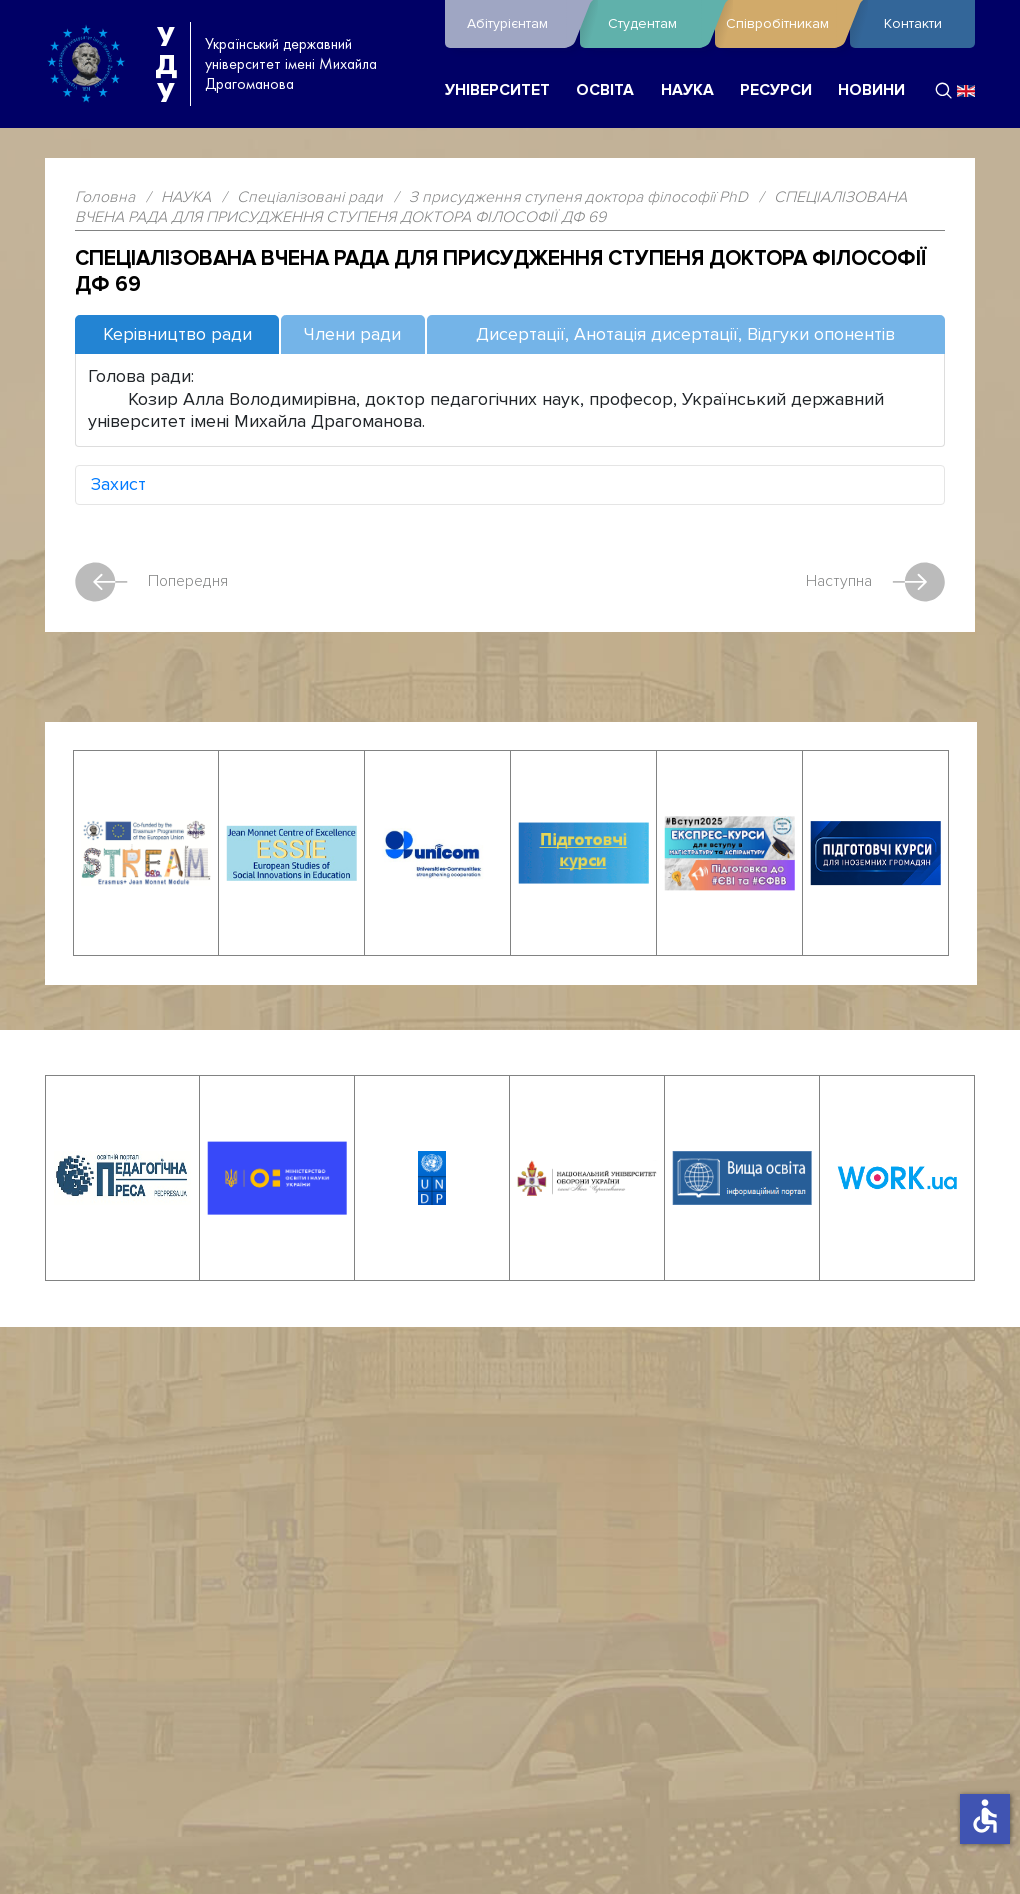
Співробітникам (783, 24)
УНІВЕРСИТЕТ (497, 90)
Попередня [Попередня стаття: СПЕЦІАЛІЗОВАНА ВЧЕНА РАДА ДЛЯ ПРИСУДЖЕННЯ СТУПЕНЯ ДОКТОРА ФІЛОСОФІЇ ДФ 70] (151, 582)
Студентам (656, 24)
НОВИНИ (871, 90)
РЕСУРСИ (776, 90)
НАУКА (687, 90)
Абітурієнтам (518, 24)
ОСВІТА (605, 90)
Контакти (913, 23)
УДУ (166, 64)
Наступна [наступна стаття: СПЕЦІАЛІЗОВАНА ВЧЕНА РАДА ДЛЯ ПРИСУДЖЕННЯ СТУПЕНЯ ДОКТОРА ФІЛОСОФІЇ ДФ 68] (875, 582)
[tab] (177, 335)
